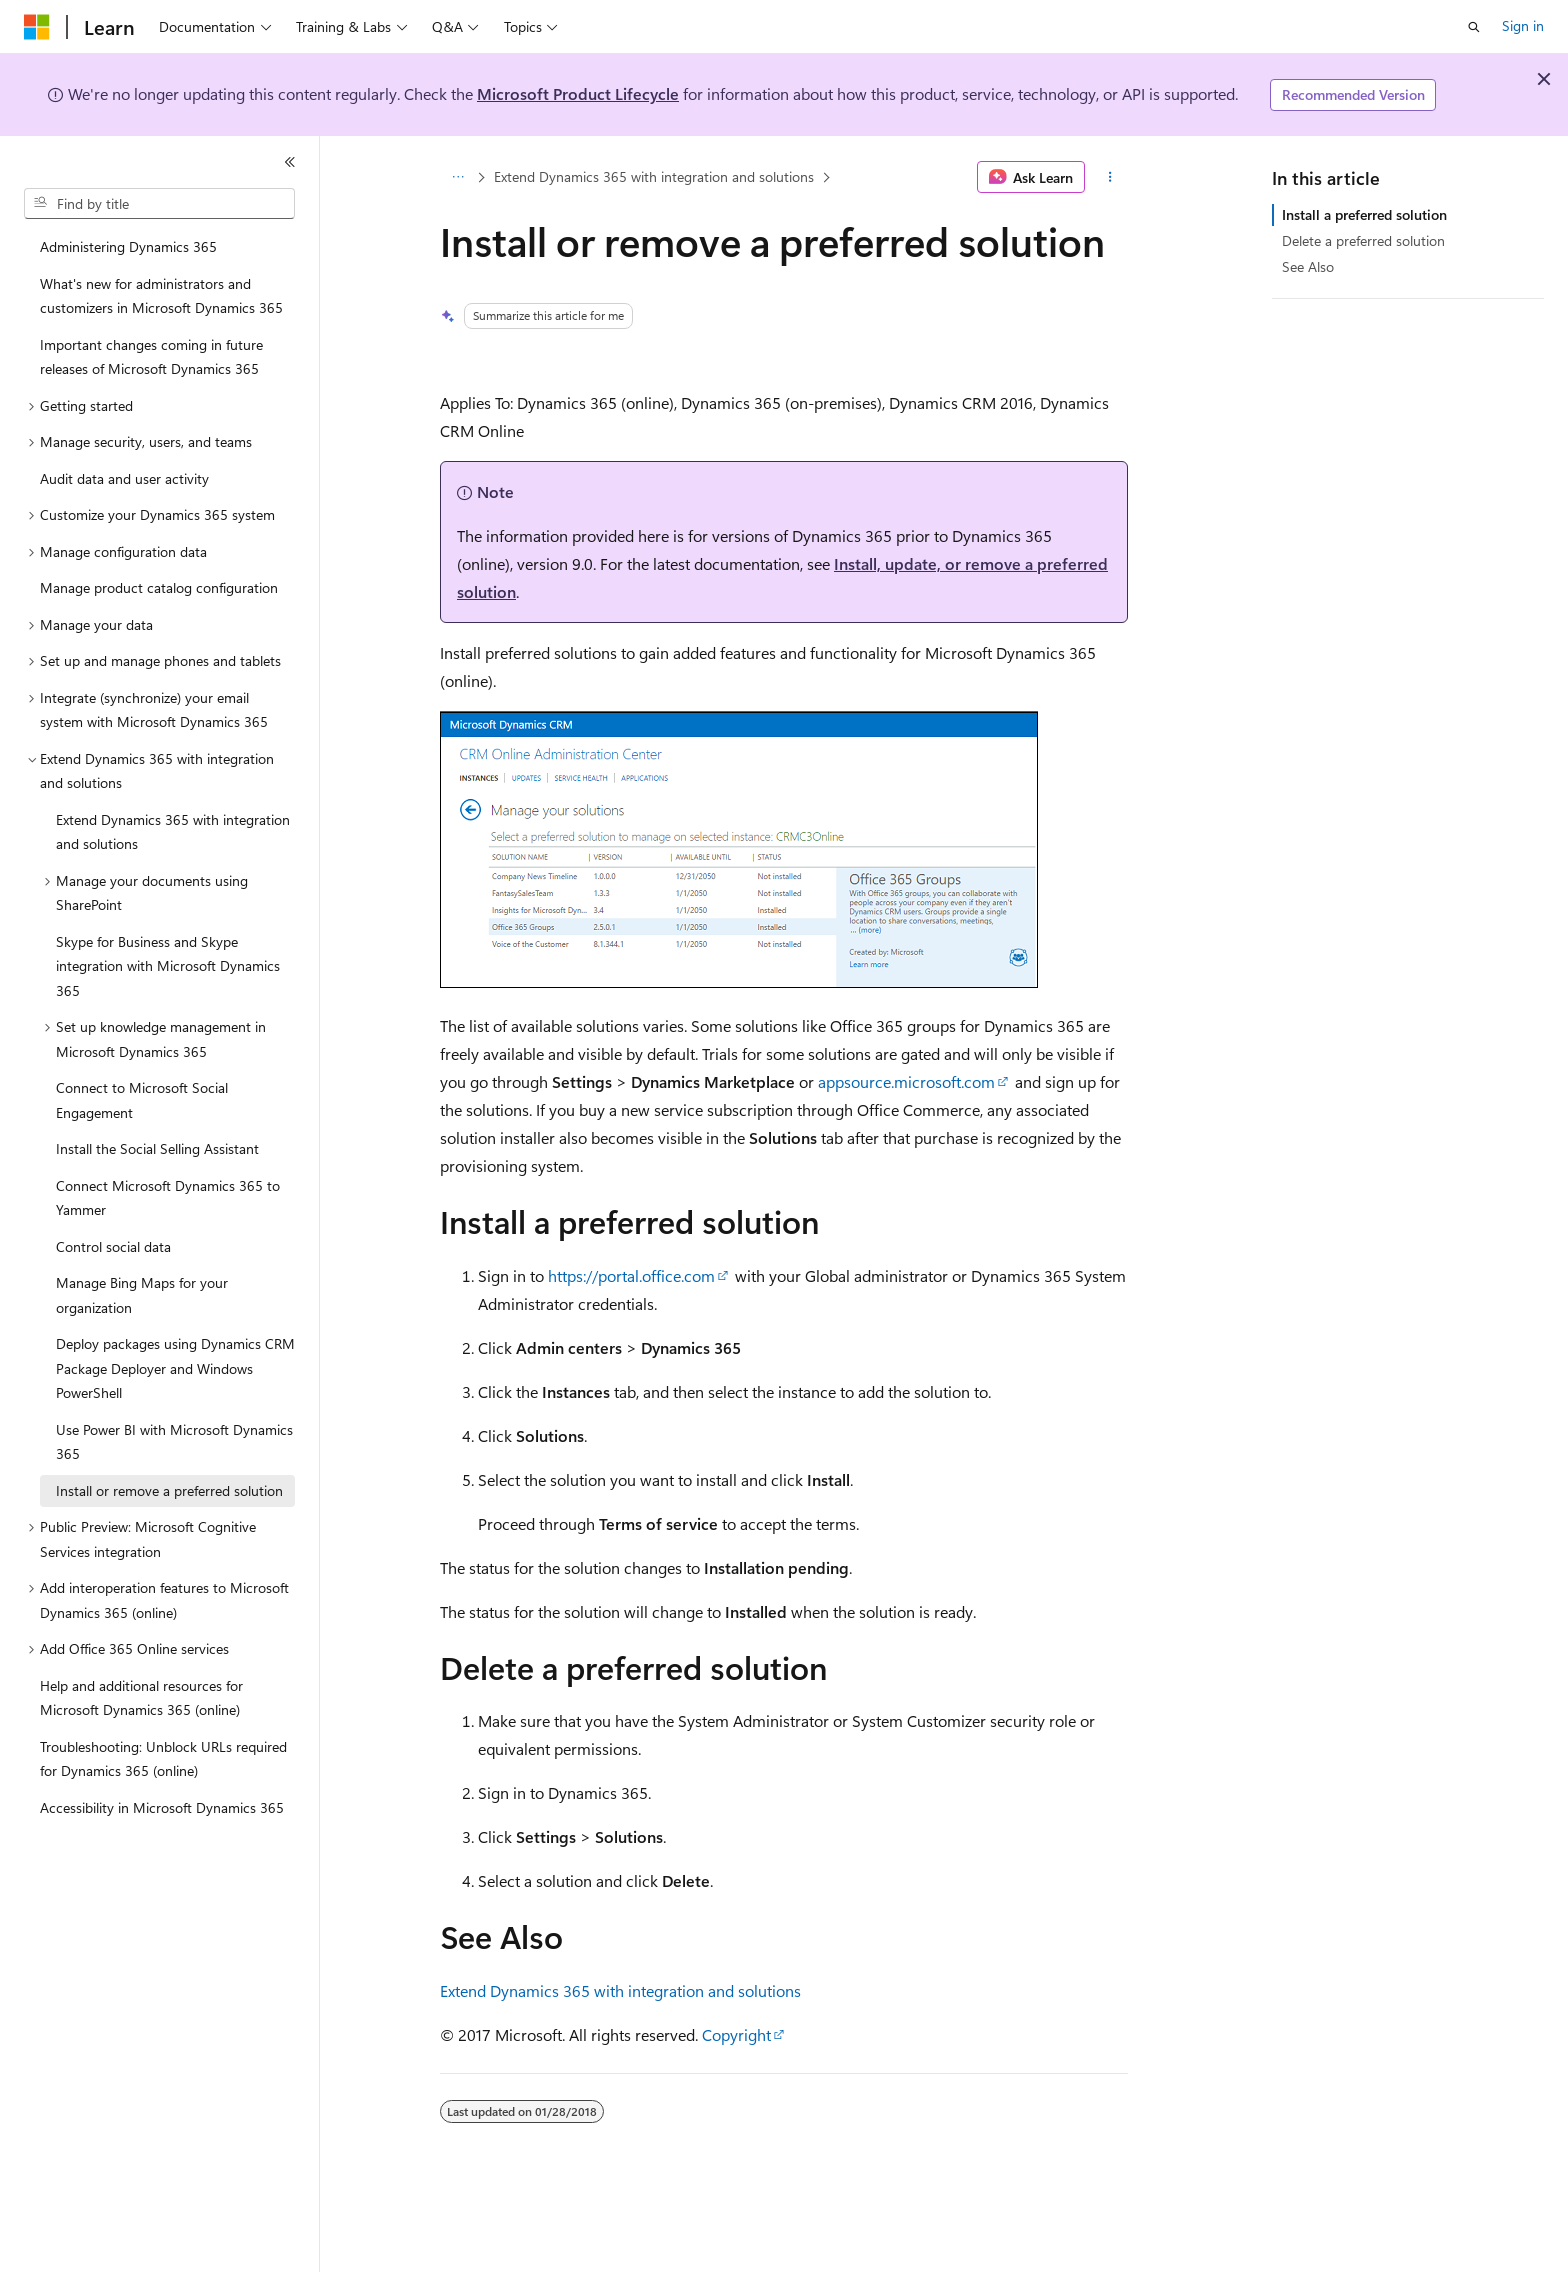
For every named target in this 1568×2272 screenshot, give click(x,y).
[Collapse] (290, 162)
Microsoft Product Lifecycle (578, 93)
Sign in (1523, 25)
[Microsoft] (37, 27)
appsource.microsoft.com (906, 1081)
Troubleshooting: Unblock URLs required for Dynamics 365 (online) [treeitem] (163, 1759)
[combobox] (159, 204)
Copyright (736, 2034)
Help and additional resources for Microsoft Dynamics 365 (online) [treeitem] (141, 1698)
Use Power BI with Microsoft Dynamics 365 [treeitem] (174, 1442)
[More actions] (1110, 177)
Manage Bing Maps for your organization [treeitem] (142, 1295)
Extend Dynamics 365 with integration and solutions (654, 176)
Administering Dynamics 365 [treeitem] (128, 246)
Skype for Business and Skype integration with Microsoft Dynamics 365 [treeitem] (168, 966)
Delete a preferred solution (1363, 240)
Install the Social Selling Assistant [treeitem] (157, 1148)
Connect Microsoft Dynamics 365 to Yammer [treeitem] (168, 1198)
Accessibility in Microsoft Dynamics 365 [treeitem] (162, 1807)
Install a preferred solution (1364, 214)
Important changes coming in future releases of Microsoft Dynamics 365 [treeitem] (151, 357)
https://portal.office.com (631, 1275)
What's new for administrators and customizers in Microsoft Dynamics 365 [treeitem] (161, 296)
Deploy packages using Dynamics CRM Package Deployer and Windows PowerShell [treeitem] (175, 1368)
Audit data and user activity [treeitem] (124, 478)
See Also (1308, 266)
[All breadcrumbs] (457, 177)
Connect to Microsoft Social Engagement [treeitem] (142, 1100)
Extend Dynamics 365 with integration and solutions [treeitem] (173, 832)
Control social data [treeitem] (113, 1246)
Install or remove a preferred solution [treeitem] (169, 1490)
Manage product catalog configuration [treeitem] (159, 587)
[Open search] (1474, 27)
